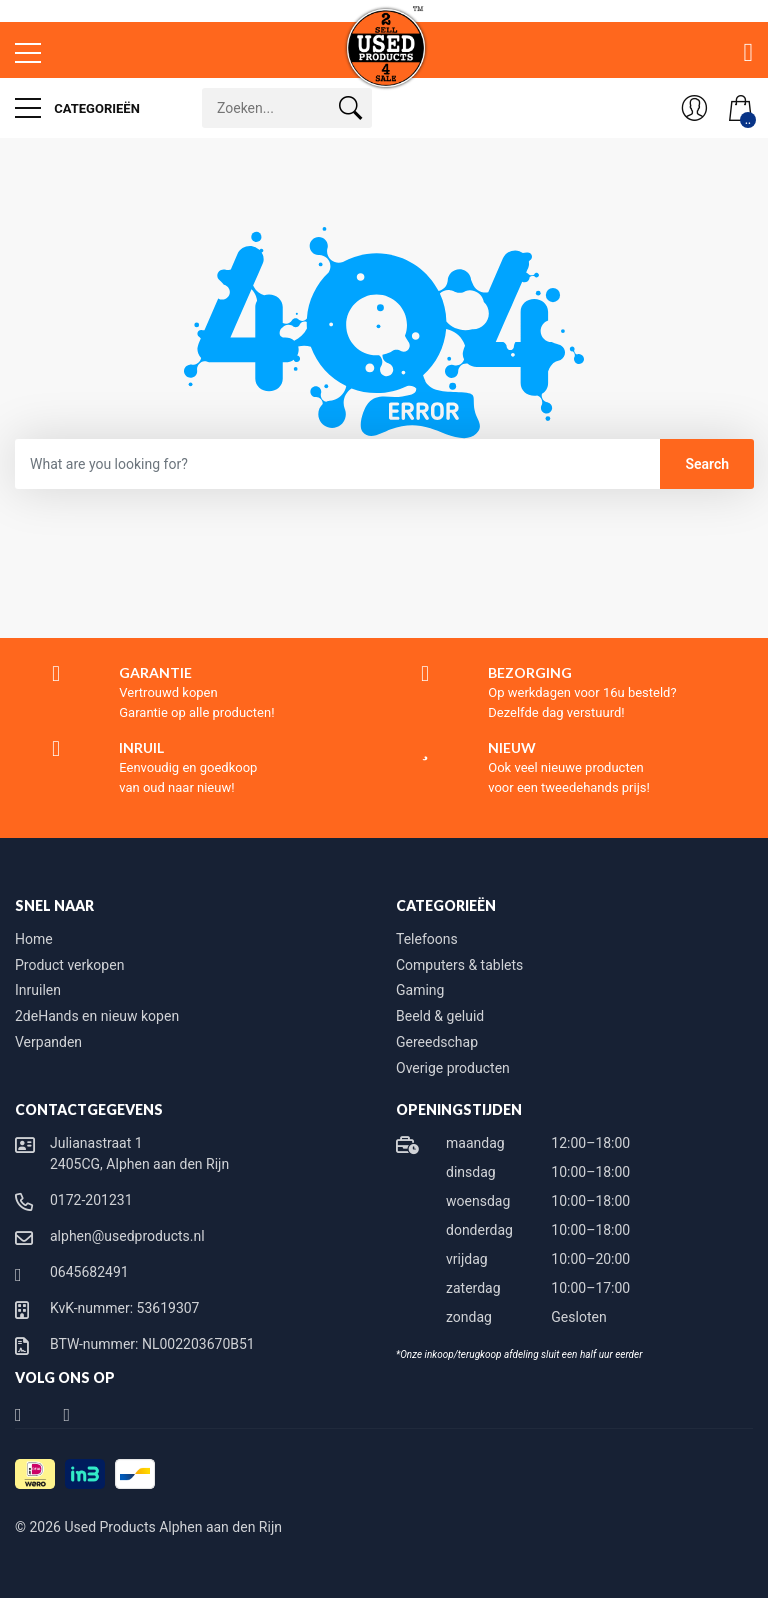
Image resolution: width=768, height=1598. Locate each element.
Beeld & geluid (440, 1016)
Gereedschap (437, 1042)
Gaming (420, 990)
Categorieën (77, 108)
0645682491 (89, 1272)
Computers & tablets (459, 965)
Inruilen (38, 990)
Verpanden (48, 1042)
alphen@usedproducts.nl (127, 1236)
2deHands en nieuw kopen (97, 1016)
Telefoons (427, 939)
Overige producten (453, 1068)
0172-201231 (91, 1200)
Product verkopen (69, 965)
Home (34, 939)
